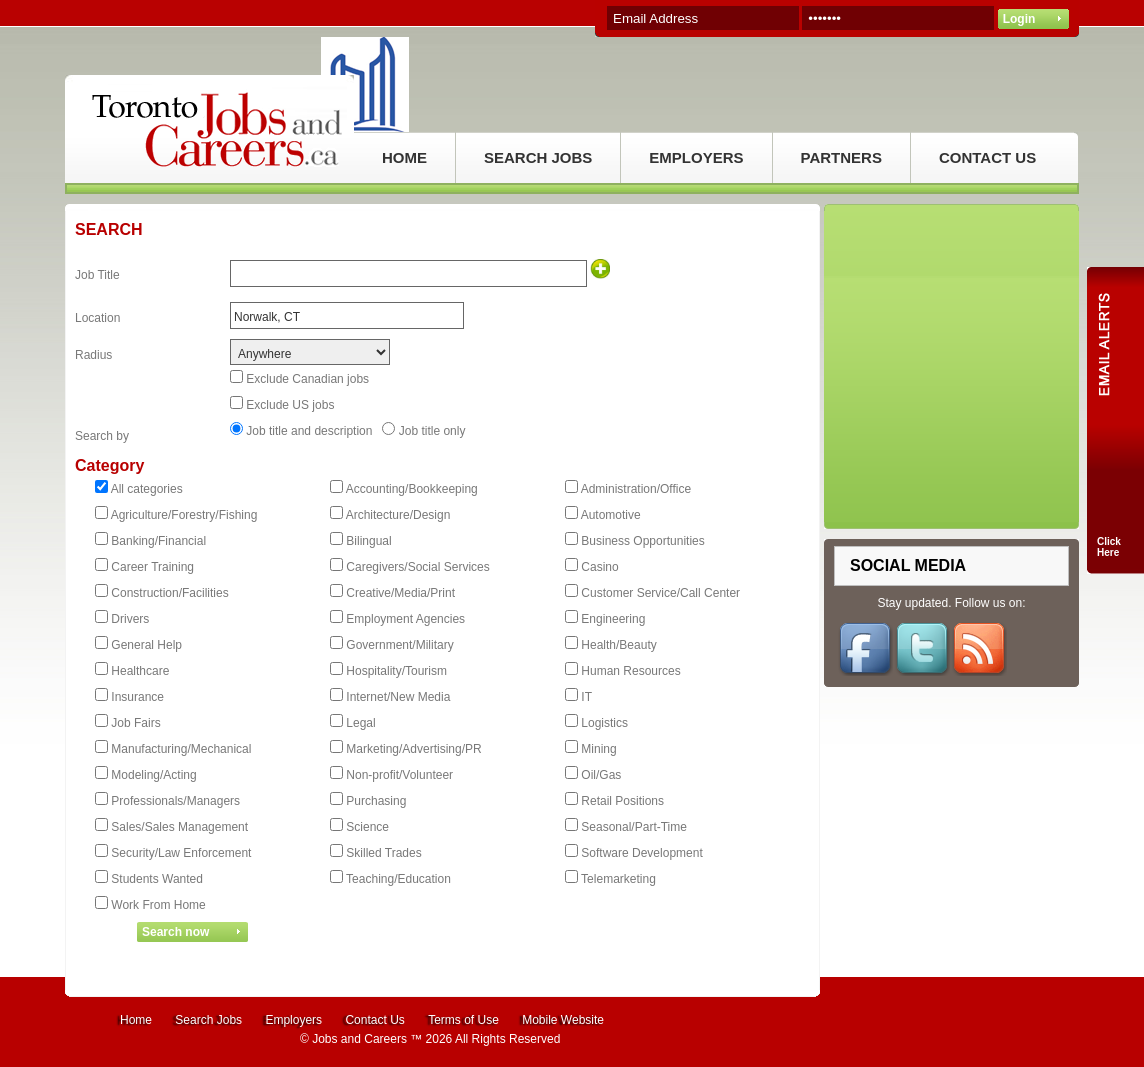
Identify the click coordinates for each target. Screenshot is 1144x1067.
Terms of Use (463, 1020)
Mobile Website (563, 1020)
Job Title (97, 275)
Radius (93, 355)
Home (136, 1020)
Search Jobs (208, 1020)
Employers (293, 1020)
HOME (404, 157)
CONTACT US (987, 157)
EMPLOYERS (696, 157)
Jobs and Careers (359, 1039)
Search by (102, 436)
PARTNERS (841, 157)
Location (97, 318)
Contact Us (374, 1020)
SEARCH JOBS (538, 157)
